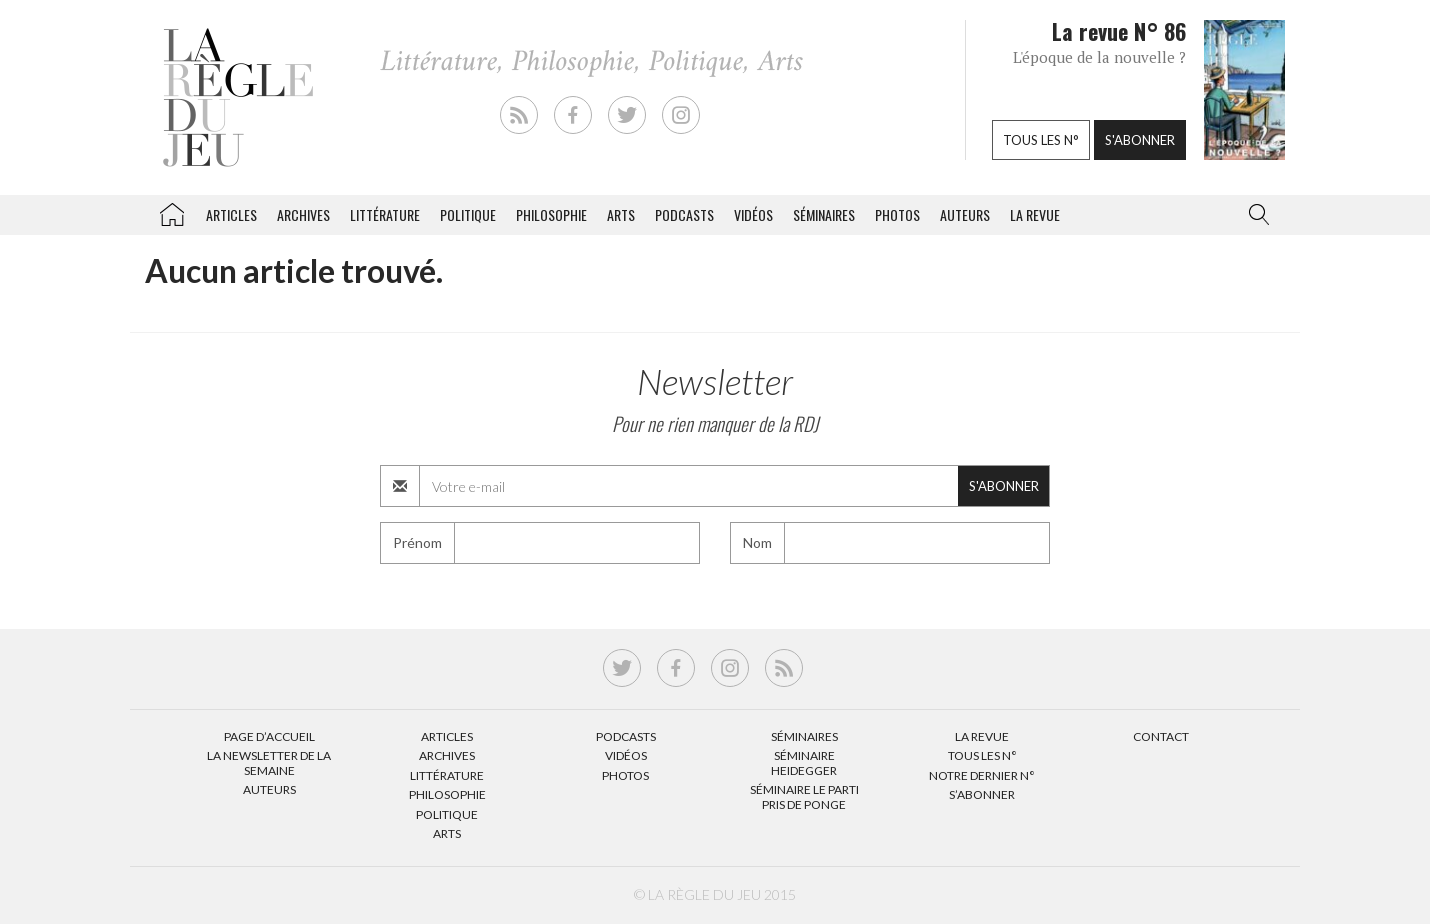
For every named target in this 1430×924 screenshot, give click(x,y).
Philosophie (551, 214)
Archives (303, 214)
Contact (1161, 736)
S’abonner (982, 794)
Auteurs (965, 214)
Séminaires (824, 214)
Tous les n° (1041, 140)
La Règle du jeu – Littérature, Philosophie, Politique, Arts (172, 211)
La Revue (982, 736)
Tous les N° (982, 755)
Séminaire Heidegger (804, 762)
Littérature (385, 214)
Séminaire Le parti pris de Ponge (804, 796)
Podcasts (684, 214)
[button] (1255, 215)
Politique (468, 214)
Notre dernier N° (982, 775)
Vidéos (753, 214)
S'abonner (1140, 140)
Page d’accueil (269, 736)
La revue (1035, 214)
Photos (897, 214)
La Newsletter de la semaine (269, 762)
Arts (621, 214)
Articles (231, 214)
